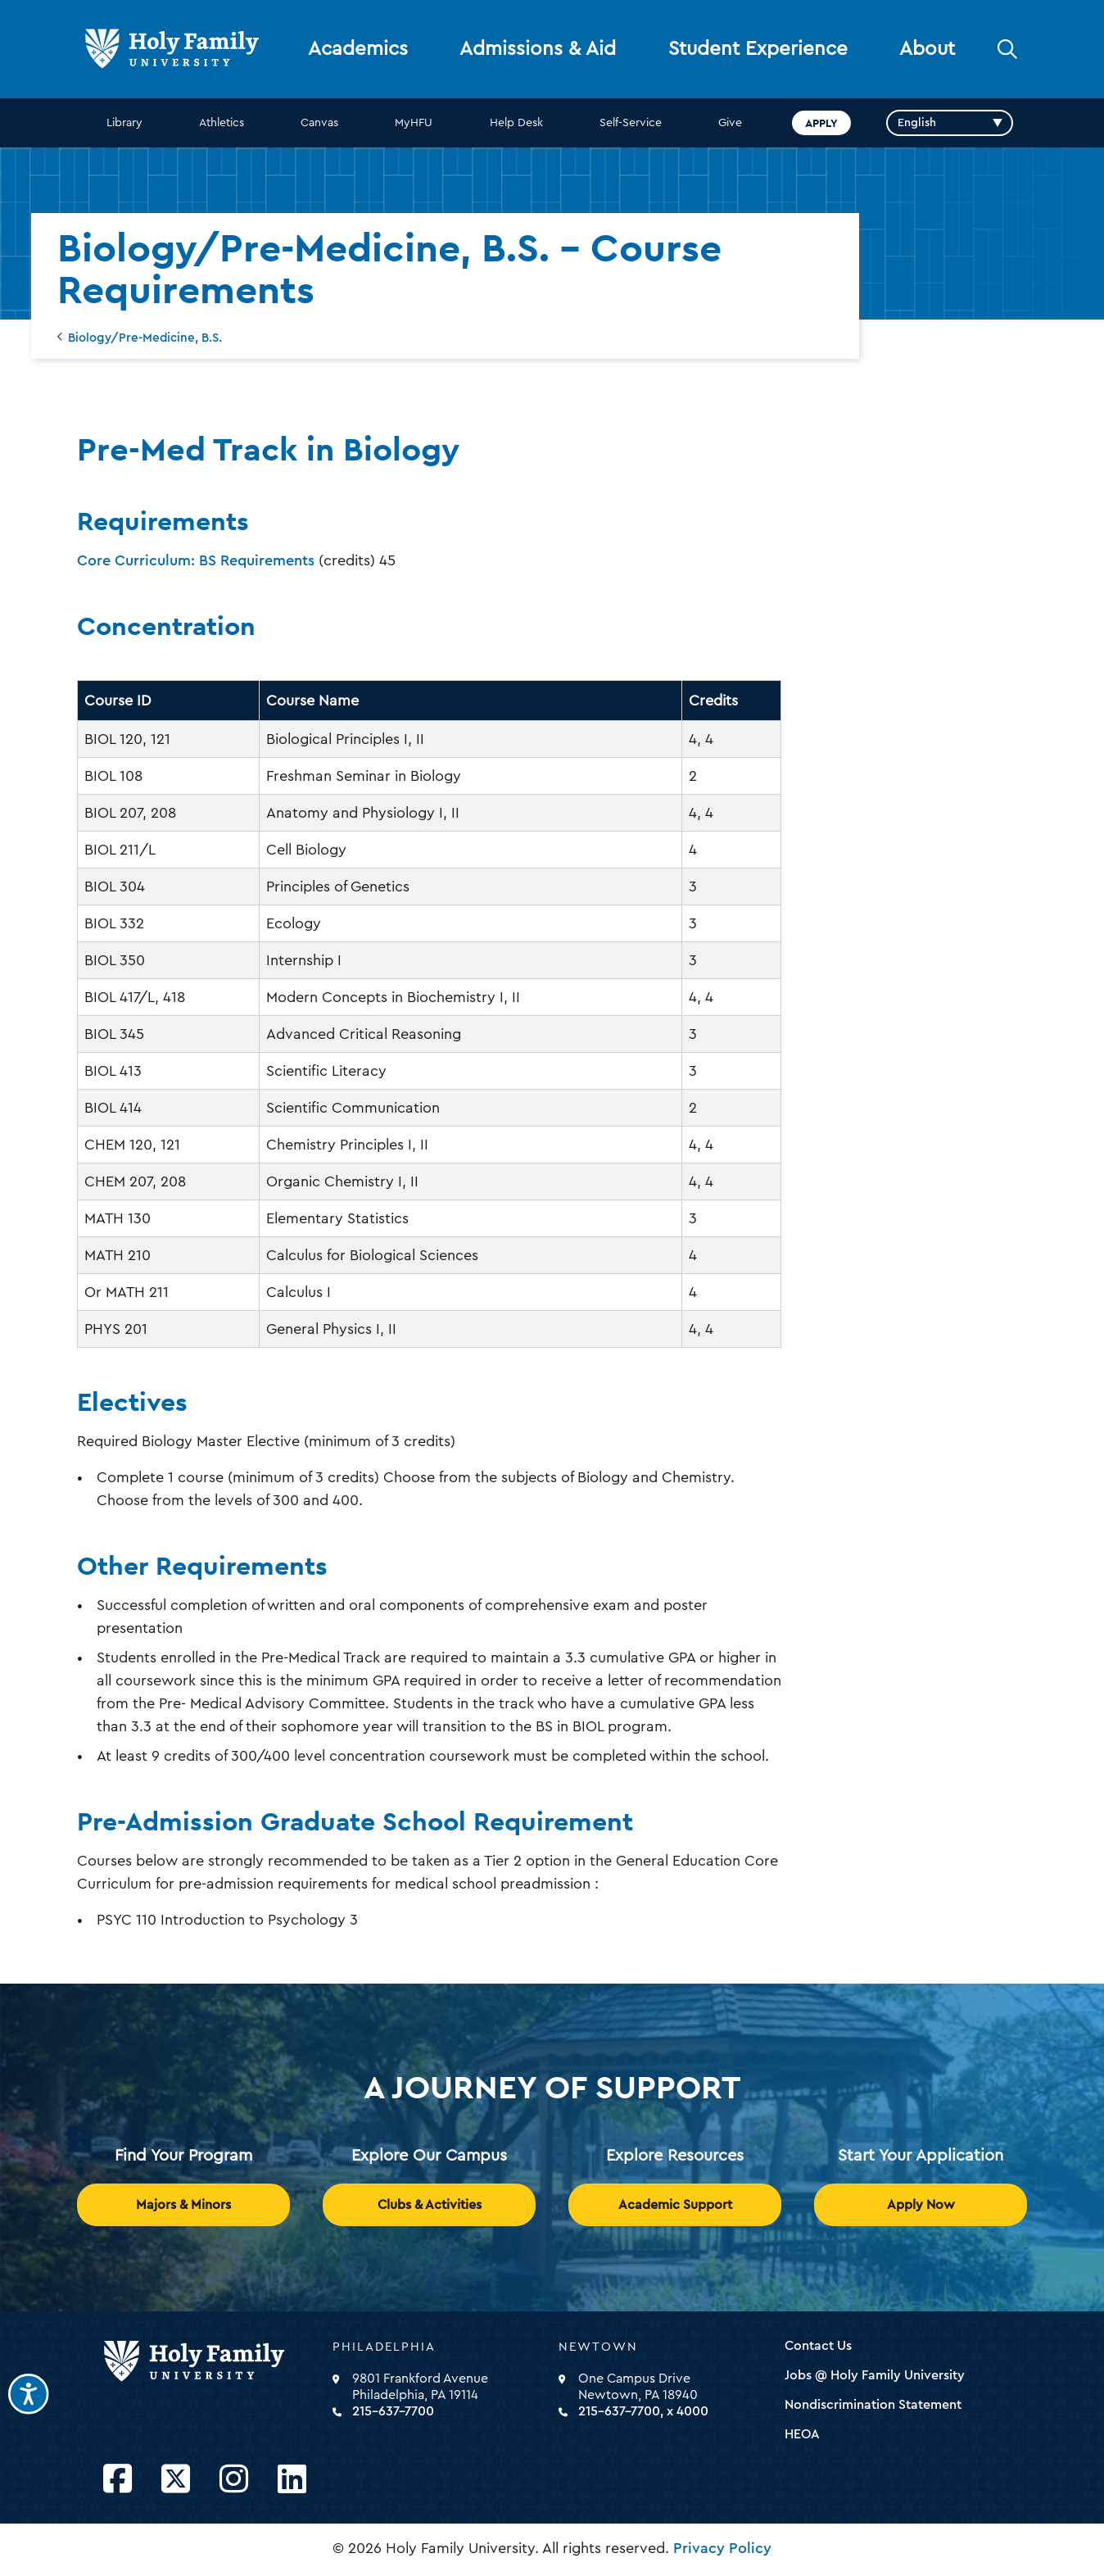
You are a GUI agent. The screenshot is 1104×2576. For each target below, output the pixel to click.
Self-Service (631, 123)
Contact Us (818, 2345)
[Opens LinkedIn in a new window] (292, 2479)
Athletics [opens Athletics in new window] (221, 123)
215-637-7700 (393, 2411)
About (927, 49)
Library (124, 123)
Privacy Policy (722, 2548)
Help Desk (516, 123)
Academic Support (675, 2204)
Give (730, 123)
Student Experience (758, 49)
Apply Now (921, 2204)
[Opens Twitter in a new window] (175, 2479)
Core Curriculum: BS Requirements (195, 560)
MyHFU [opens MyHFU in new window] (413, 123)
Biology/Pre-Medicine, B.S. (145, 338)
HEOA (802, 2434)
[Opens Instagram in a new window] (233, 2479)
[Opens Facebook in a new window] (117, 2479)
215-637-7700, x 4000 (643, 2411)
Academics (358, 49)
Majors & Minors (183, 2204)
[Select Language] (949, 123)
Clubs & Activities (430, 2204)
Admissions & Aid (537, 49)
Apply (821, 123)
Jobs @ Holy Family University (875, 2375)
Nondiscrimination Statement (873, 2404)
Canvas (319, 123)
